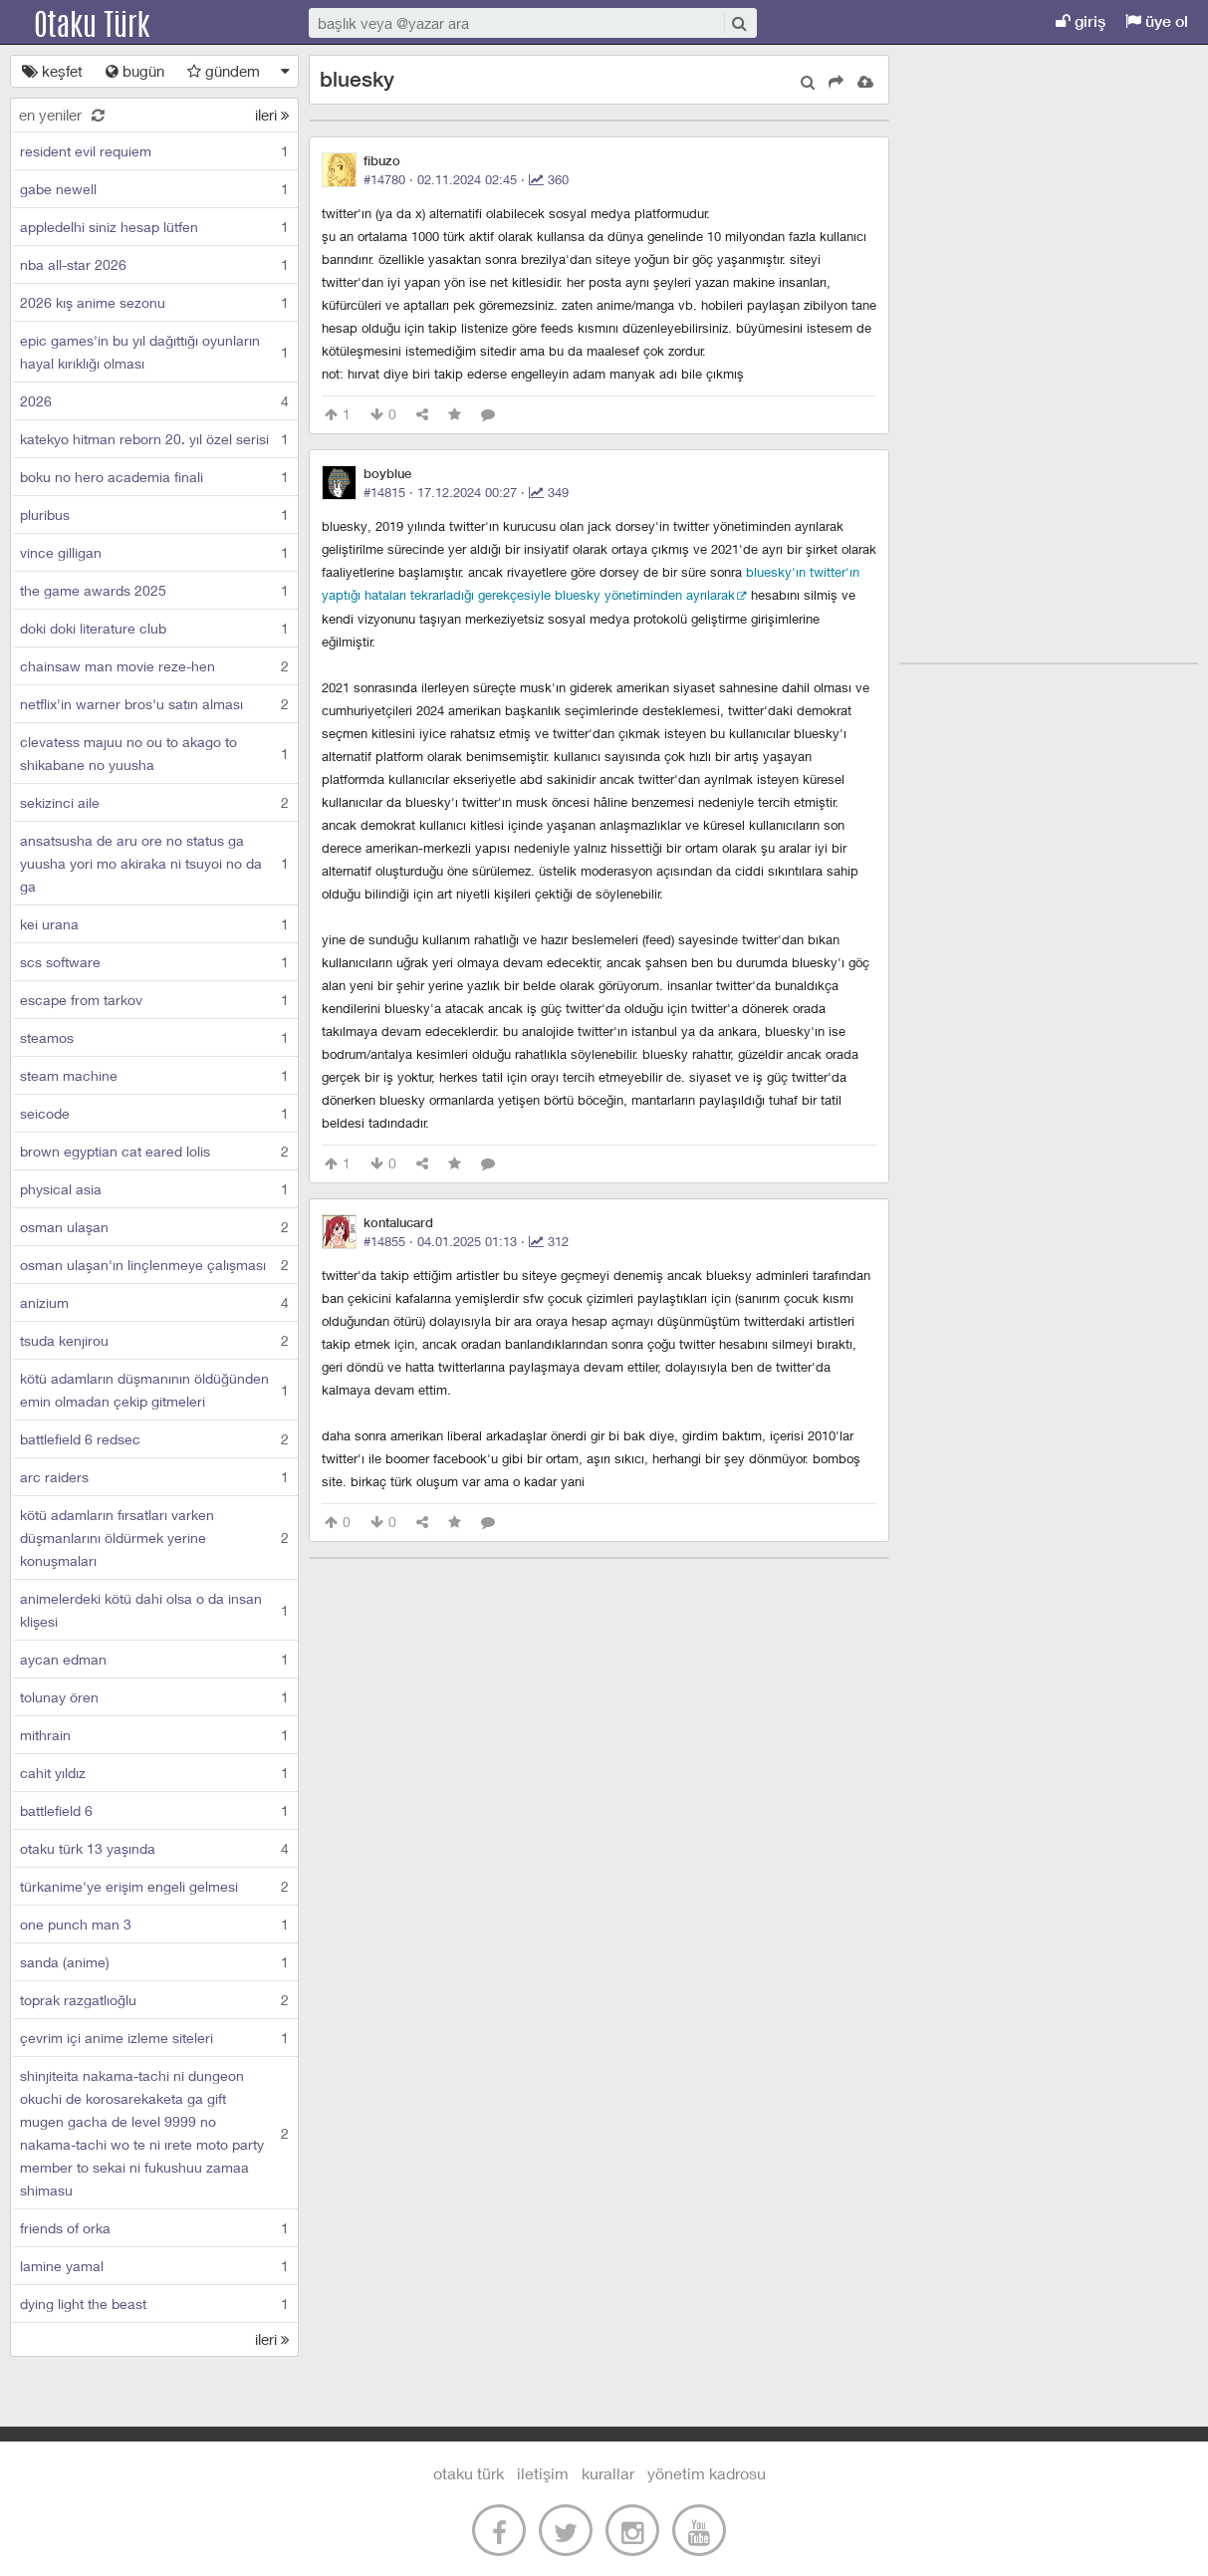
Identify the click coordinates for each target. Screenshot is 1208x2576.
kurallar (608, 2472)
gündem (223, 71)
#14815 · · (466, 492)
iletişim (543, 2472)
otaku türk (468, 2472)
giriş (1080, 21)
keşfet (52, 71)
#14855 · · (466, 1241)
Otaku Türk (111, 22)
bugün (135, 71)
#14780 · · (466, 179)
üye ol (1156, 21)
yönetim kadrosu (706, 2472)
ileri (272, 115)
